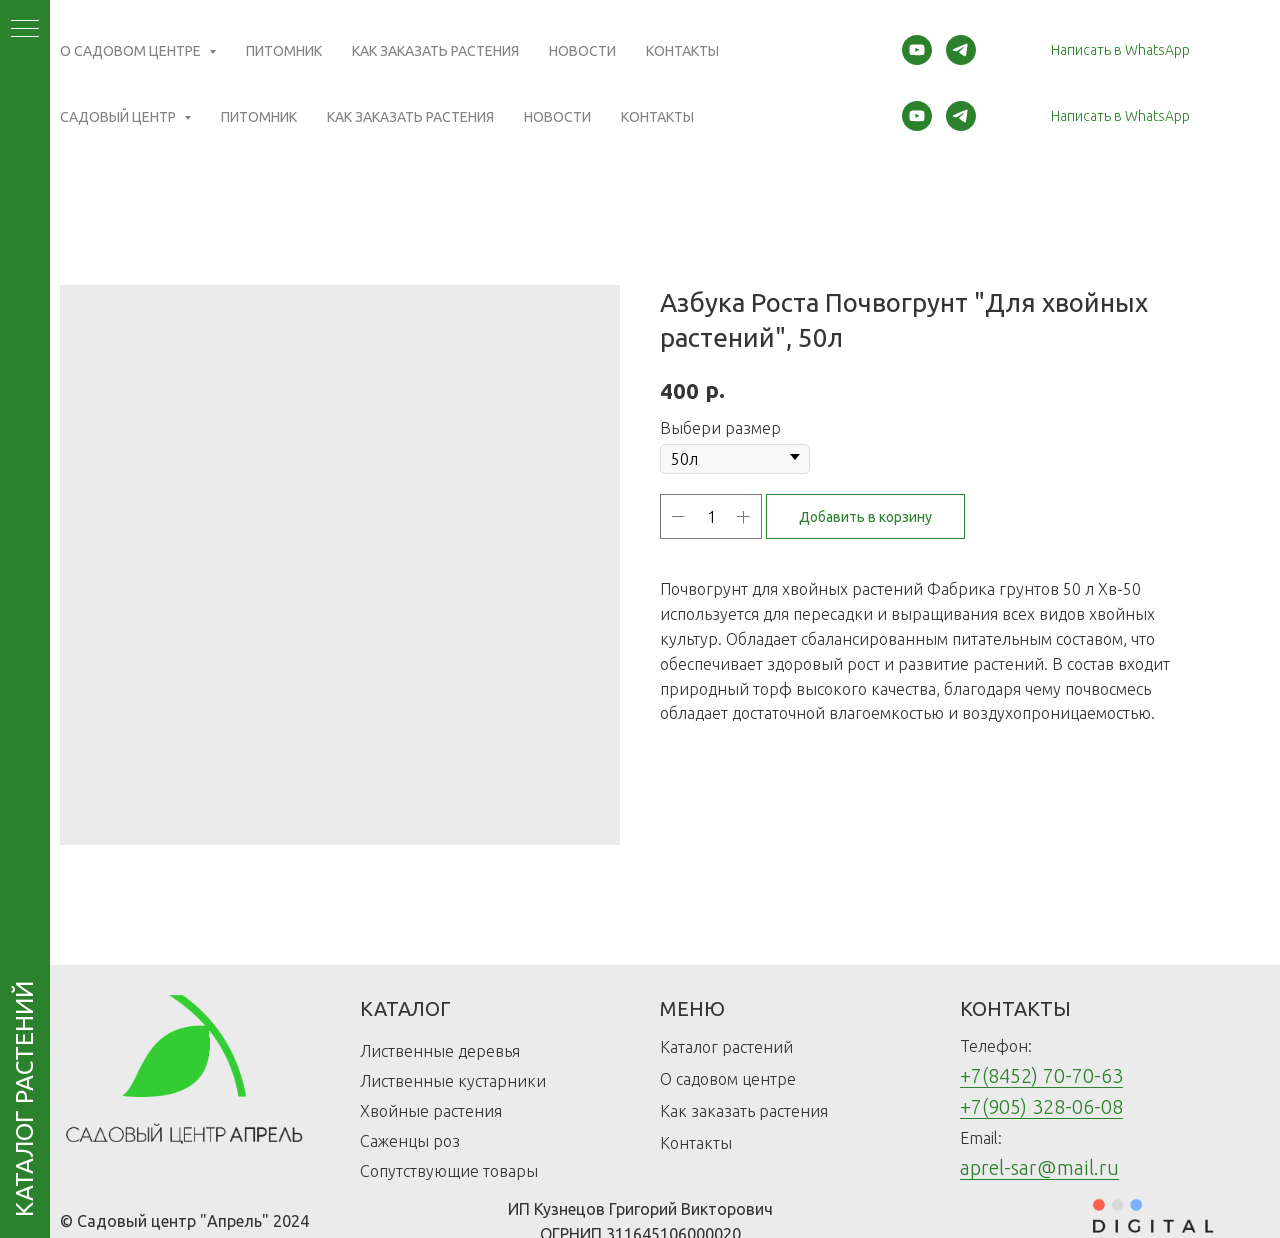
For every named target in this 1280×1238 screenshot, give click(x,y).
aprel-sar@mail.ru (1039, 1167)
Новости (557, 117)
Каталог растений (726, 1047)
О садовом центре (728, 1079)
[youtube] (917, 116)
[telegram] (961, 116)
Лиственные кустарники (453, 1081)
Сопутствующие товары (449, 1171)
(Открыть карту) (473, 45)
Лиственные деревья (440, 1051)
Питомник (259, 117)
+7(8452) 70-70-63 (1041, 1075)
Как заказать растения (410, 117)
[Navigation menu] (25, 30)
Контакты (657, 117)
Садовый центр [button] (119, 117)
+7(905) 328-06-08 (1041, 1106)
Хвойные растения (431, 1111)
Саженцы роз (410, 1141)
